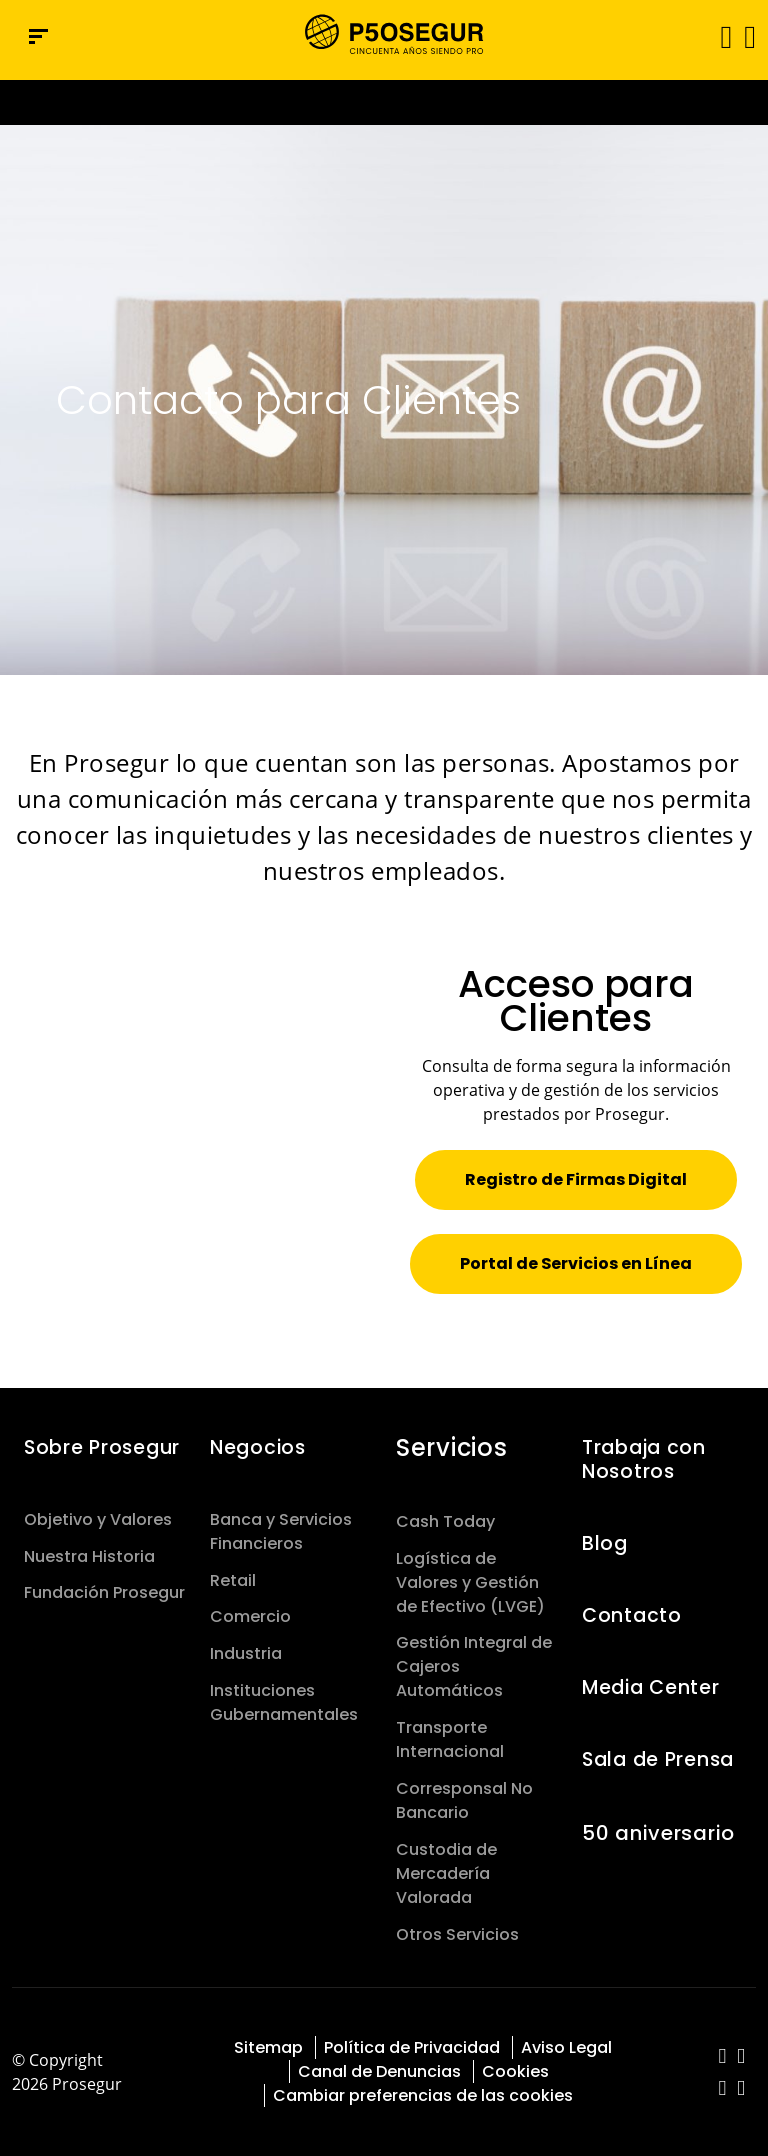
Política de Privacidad (412, 2047)
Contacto (632, 1615)
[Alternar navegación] (719, 36)
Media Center (651, 1687)
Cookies (515, 2071)
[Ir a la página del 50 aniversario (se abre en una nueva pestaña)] (384, 102)
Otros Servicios (457, 1934)
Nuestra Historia (89, 1556)
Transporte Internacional (450, 1739)
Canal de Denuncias (379, 2071)
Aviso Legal (566, 2047)
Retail (233, 1580)
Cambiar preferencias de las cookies (423, 2095)
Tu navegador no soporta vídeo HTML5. (384, 102)
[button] (748, 36)
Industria (246, 1653)
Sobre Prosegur (102, 1447)
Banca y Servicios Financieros (281, 1531)
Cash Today (445, 1521)
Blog (605, 1543)
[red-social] (722, 2057)
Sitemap (268, 2047)
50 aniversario (658, 1833)
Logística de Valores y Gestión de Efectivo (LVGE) (470, 1582)
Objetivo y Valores (98, 1519)
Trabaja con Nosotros (644, 1459)
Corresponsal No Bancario (464, 1800)
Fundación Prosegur (104, 1592)
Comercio (250, 1616)
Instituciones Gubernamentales (284, 1702)
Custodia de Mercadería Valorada (446, 1873)
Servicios (451, 1447)
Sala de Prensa (658, 1759)
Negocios (258, 1447)
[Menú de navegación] (38, 36)
